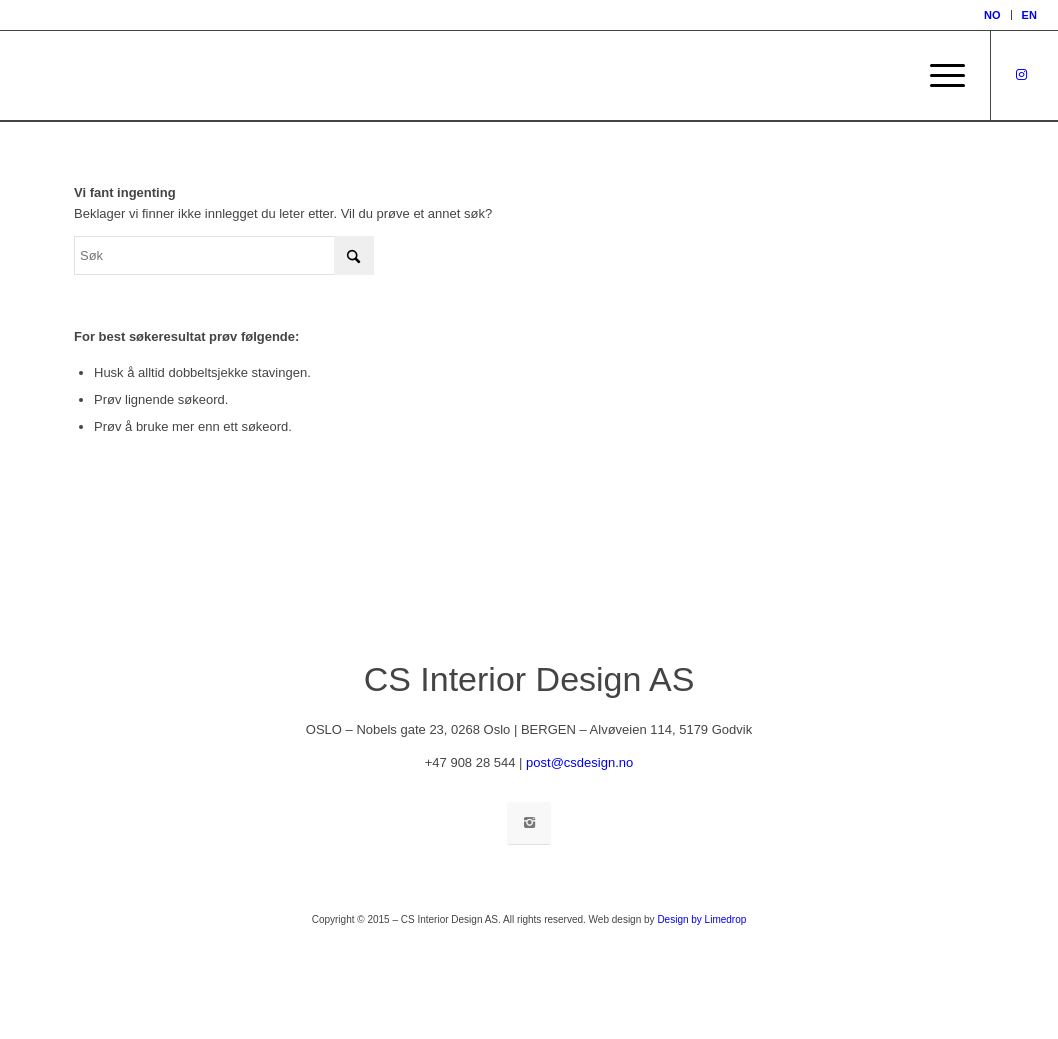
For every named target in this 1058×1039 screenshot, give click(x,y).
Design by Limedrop (701, 919)
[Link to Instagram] (1022, 75)
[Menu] (941, 76)
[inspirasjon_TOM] (64, 76)
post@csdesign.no (579, 762)
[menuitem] (993, 15)
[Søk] (224, 255)
